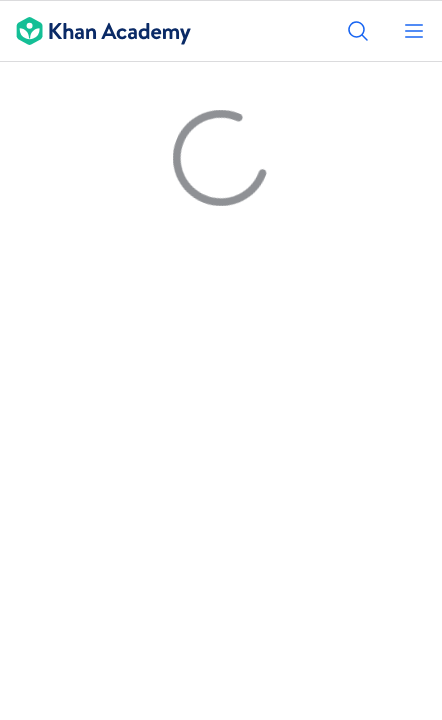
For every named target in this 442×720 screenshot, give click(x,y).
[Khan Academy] (95, 31)
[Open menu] (414, 31)
